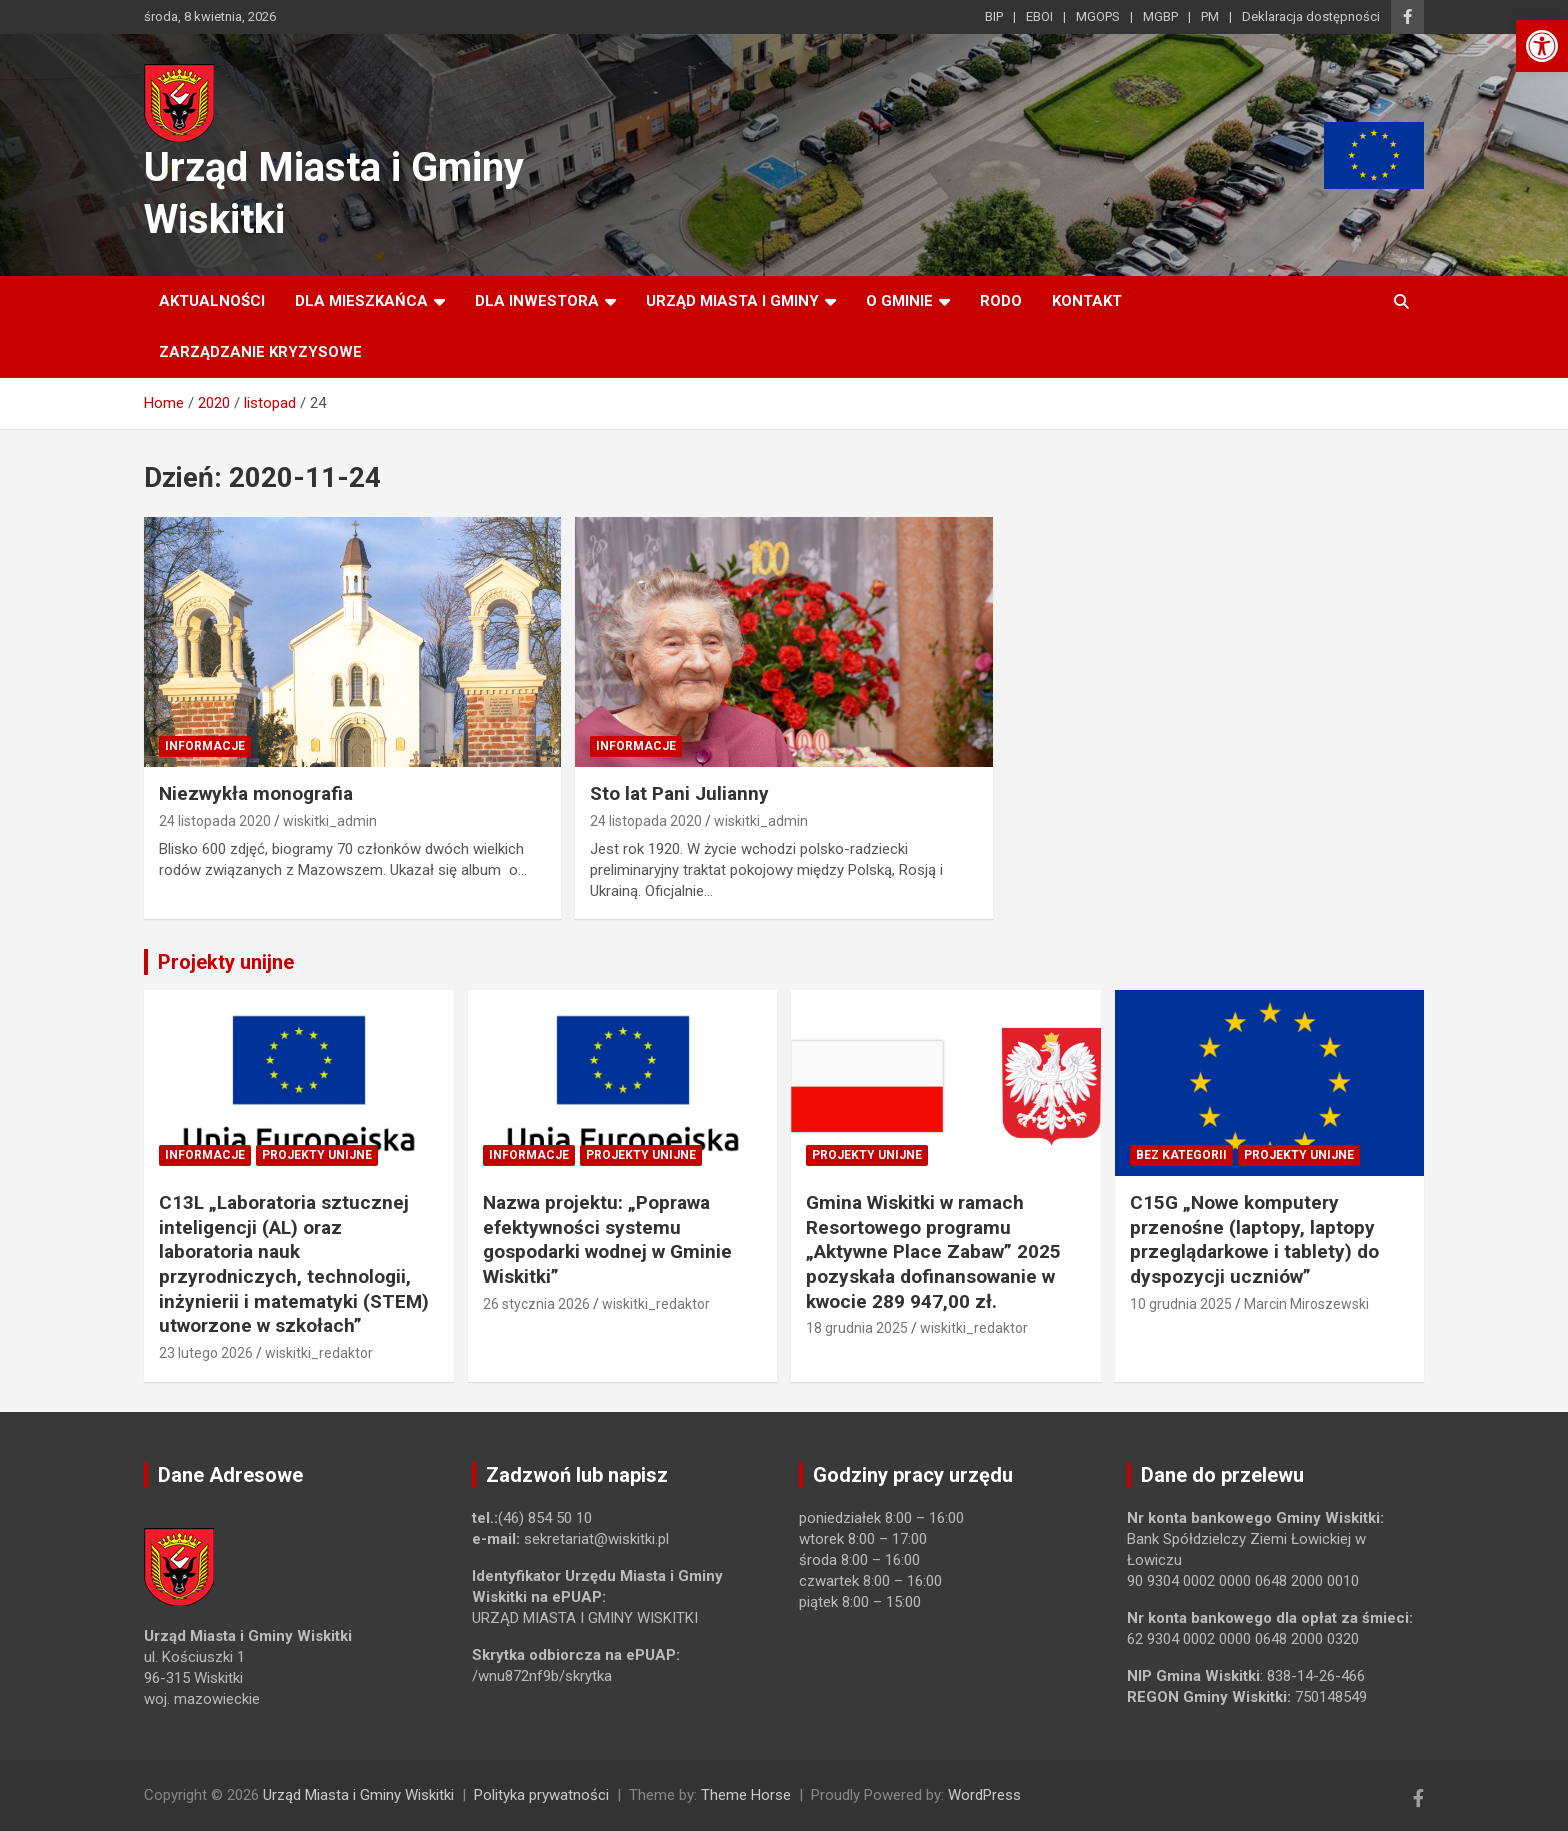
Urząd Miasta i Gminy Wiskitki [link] (358, 1795)
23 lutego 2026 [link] (206, 1353)
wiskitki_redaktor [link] (319, 1353)
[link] (1542, 46)
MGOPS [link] (1098, 16)
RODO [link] (1001, 301)
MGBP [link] (1160, 16)
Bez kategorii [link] (1181, 1155)
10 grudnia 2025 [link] (1181, 1304)
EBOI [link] (1039, 16)
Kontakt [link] (1087, 301)
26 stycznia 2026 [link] (536, 1304)
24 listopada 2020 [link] (215, 821)
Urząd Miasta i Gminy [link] (732, 301)
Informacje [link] (205, 746)
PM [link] (1210, 16)
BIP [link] (994, 16)
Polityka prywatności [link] (541, 1795)
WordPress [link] (984, 1795)
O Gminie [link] (899, 301)
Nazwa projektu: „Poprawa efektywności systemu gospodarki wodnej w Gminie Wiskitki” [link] (607, 1239)
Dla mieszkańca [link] (361, 301)
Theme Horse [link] (746, 1795)
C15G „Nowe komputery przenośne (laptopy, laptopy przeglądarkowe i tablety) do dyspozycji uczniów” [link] (1254, 1239)
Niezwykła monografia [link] (256, 793)
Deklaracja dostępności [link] (1311, 16)
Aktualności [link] (212, 301)
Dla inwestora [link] (537, 301)
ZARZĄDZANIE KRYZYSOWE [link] (260, 352)
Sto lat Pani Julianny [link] (679, 793)
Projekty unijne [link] (226, 962)
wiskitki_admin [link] (330, 821)
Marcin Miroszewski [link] (1306, 1304)
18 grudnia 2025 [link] (857, 1328)
